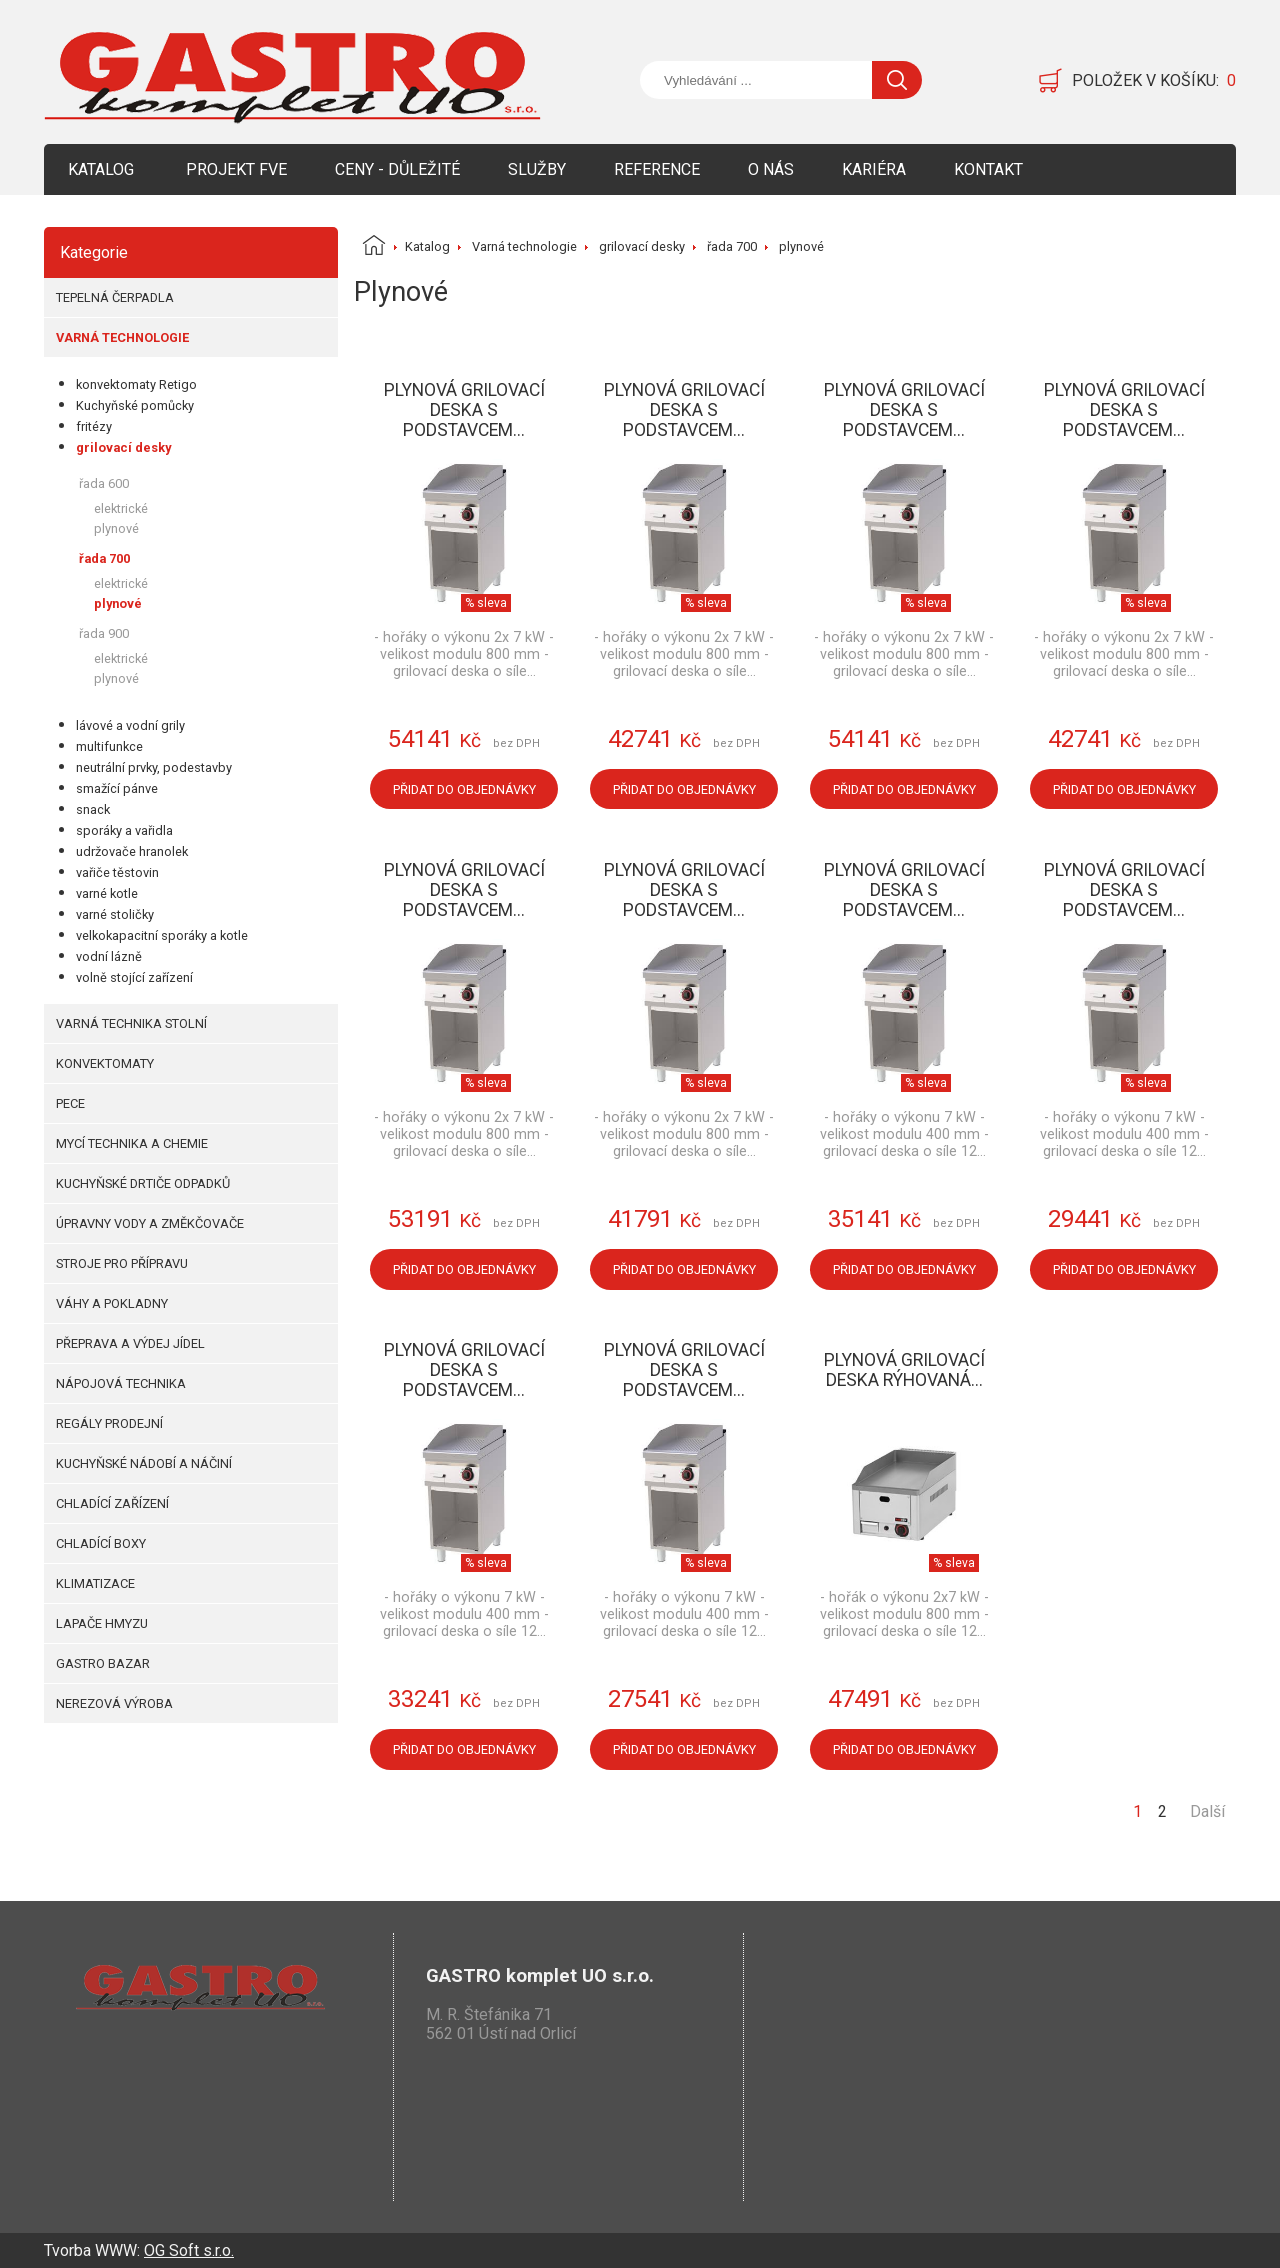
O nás (771, 169)
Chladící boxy (101, 1543)
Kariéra (874, 169)
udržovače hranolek (132, 851)
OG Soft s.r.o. (189, 2250)
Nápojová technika (121, 1383)
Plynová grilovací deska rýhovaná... (904, 1370)
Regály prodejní (109, 1423)
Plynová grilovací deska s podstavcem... (464, 410)
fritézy (94, 426)
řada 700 (104, 558)
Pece (70, 1103)
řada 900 (104, 633)
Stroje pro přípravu (122, 1263)
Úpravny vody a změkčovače (150, 1223)
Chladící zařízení (112, 1503)
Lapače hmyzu (102, 1623)
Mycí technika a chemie (132, 1143)
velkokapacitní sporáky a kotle (162, 935)
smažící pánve (117, 788)
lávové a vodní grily (130, 725)
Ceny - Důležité (397, 169)
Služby (537, 169)
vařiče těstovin (117, 872)
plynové (116, 528)
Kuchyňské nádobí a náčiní (144, 1463)
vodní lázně (109, 956)
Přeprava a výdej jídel (130, 1343)
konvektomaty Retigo (136, 384)
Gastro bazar (103, 1663)
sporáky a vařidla (124, 830)
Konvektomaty (105, 1063)
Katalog (101, 169)
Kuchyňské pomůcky (135, 405)
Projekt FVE (236, 169)
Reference (657, 169)
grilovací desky (123, 447)
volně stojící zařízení (134, 977)
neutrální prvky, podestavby (154, 767)
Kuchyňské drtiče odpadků (143, 1183)
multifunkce (109, 746)
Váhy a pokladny (112, 1303)
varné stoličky (115, 914)
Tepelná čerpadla (115, 297)
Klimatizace (95, 1583)
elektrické (121, 508)
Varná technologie (122, 337)
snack (93, 809)
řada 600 (104, 483)
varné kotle (107, 893)
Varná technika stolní (131, 1023)
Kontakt (988, 169)
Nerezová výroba (114, 1703)
